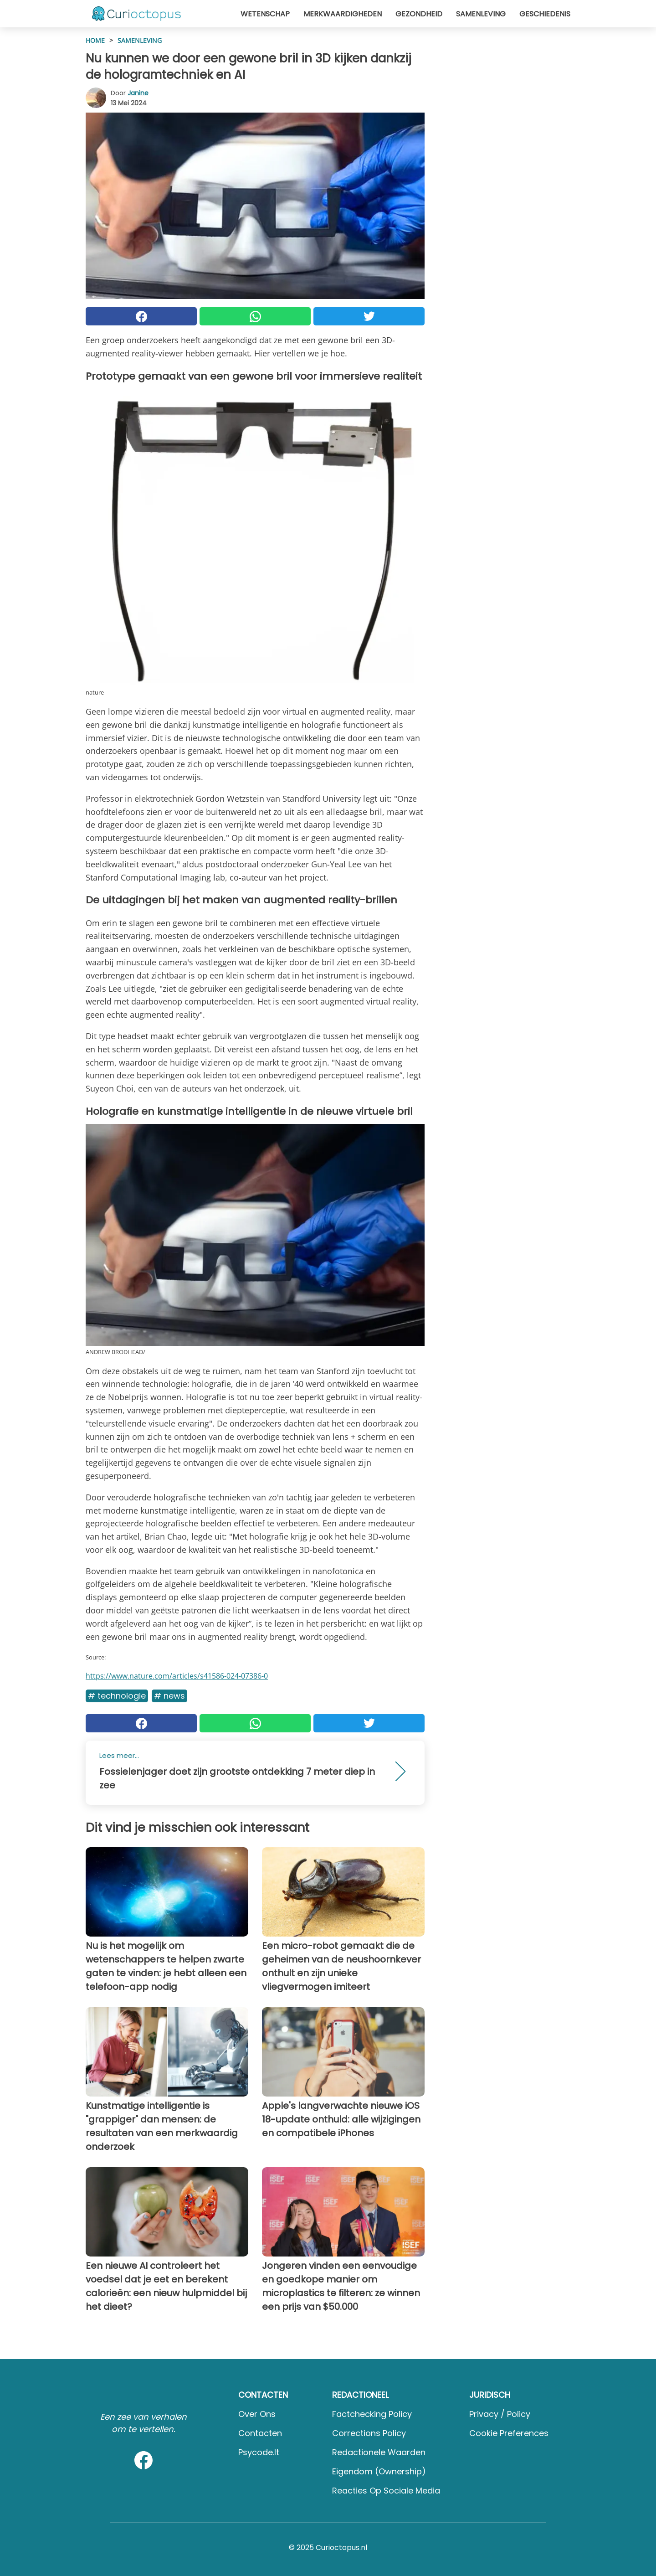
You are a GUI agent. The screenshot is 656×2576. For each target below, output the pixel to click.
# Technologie (117, 1695)
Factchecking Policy (372, 2414)
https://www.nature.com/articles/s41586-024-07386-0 (177, 1676)
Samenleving (481, 14)
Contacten (260, 2433)
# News (169, 1695)
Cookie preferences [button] (508, 2433)
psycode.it (258, 2452)
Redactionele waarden (378, 2452)
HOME (95, 40)
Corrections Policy (369, 2433)
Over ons (257, 2414)
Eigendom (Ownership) (379, 2471)
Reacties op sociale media (386, 2490)
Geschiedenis (544, 14)
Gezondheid (418, 14)
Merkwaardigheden (342, 14)
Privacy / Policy (499, 2414)
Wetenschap (265, 14)
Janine (138, 93)
